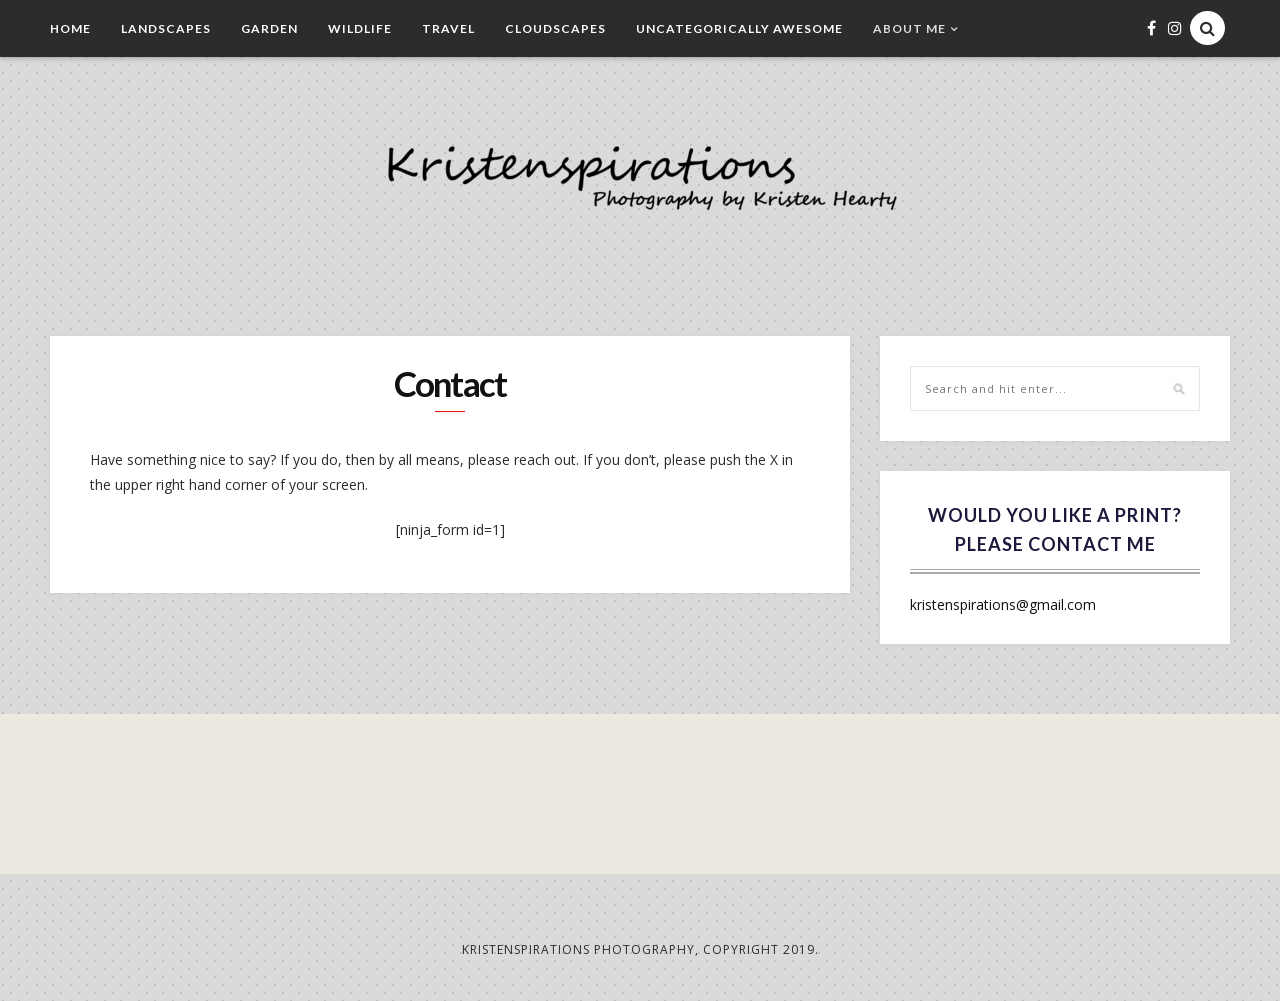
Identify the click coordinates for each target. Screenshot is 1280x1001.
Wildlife (360, 28)
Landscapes (166, 28)
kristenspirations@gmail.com (1003, 604)
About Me (909, 28)
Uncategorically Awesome (739, 28)
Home (70, 28)
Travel (448, 28)
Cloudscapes (555, 28)
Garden (269, 28)
